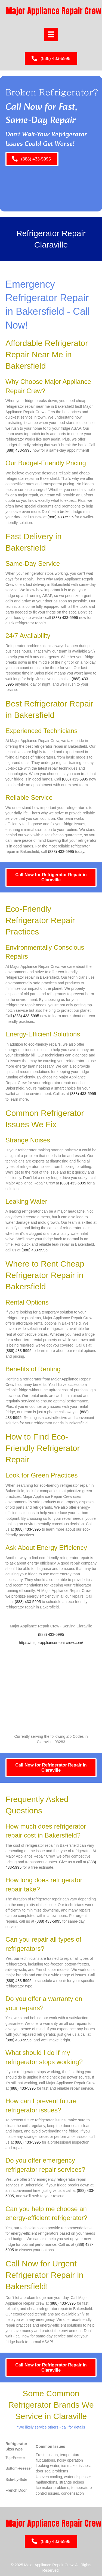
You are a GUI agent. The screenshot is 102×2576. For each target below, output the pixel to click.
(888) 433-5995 (18, 450)
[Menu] (51, 34)
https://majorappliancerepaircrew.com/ (51, 1642)
